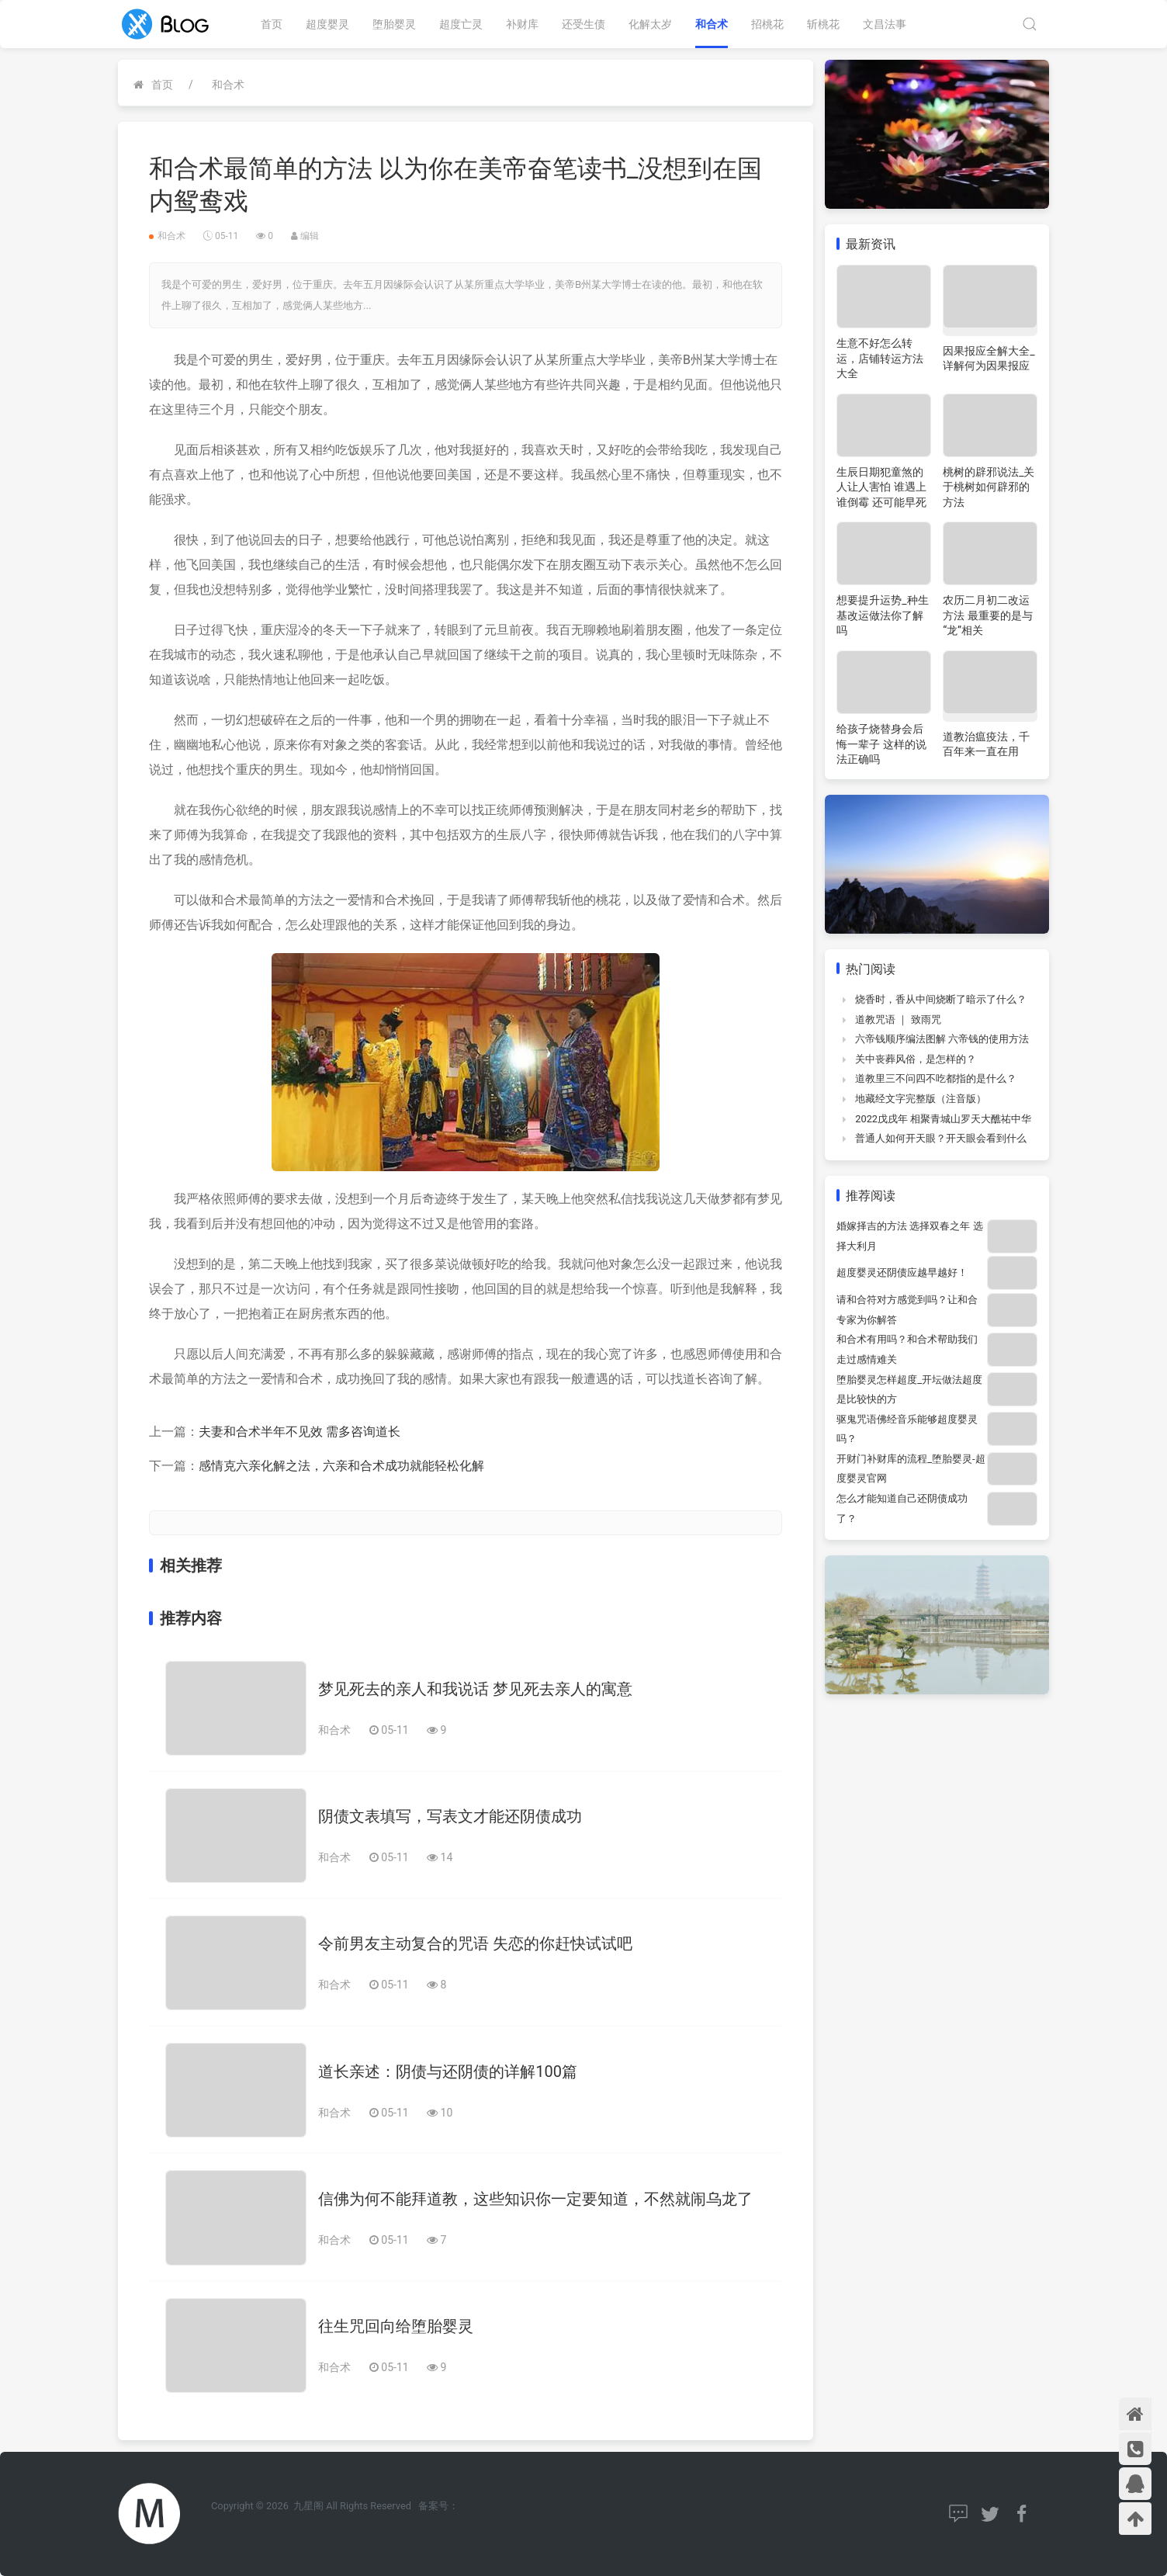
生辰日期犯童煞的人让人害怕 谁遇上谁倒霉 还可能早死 (881, 487)
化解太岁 (650, 24)
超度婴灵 (327, 24)
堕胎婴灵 (394, 24)
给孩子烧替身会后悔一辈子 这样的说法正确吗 (881, 744)
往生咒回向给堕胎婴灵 (395, 2326)
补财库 (522, 24)
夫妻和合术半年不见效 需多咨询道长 (299, 1431)
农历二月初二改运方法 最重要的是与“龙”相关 (987, 615)
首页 (271, 24)
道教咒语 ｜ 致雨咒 (897, 1019)
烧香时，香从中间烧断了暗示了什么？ (941, 999)
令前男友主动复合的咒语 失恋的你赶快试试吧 (475, 1943)
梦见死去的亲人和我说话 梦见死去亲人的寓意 (475, 1689)
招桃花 (767, 24)
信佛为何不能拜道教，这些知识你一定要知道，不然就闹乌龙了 (535, 2198)
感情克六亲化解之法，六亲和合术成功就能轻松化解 (341, 1465)
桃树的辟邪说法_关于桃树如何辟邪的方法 (988, 487)
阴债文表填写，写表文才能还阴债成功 (450, 1816)
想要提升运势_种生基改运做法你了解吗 (882, 615)
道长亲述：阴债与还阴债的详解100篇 (447, 2071)
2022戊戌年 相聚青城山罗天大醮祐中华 (943, 1119)
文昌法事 (884, 24)
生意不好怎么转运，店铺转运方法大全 (879, 358)
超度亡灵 (461, 24)
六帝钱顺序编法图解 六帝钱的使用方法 (942, 1039)
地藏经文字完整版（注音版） (920, 1098)
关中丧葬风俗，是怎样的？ (915, 1059)
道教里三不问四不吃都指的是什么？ (935, 1078)
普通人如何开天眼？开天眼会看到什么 (941, 1138)
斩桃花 (823, 24)
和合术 (711, 24)
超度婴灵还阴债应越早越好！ (902, 1272)
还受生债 (583, 24)
